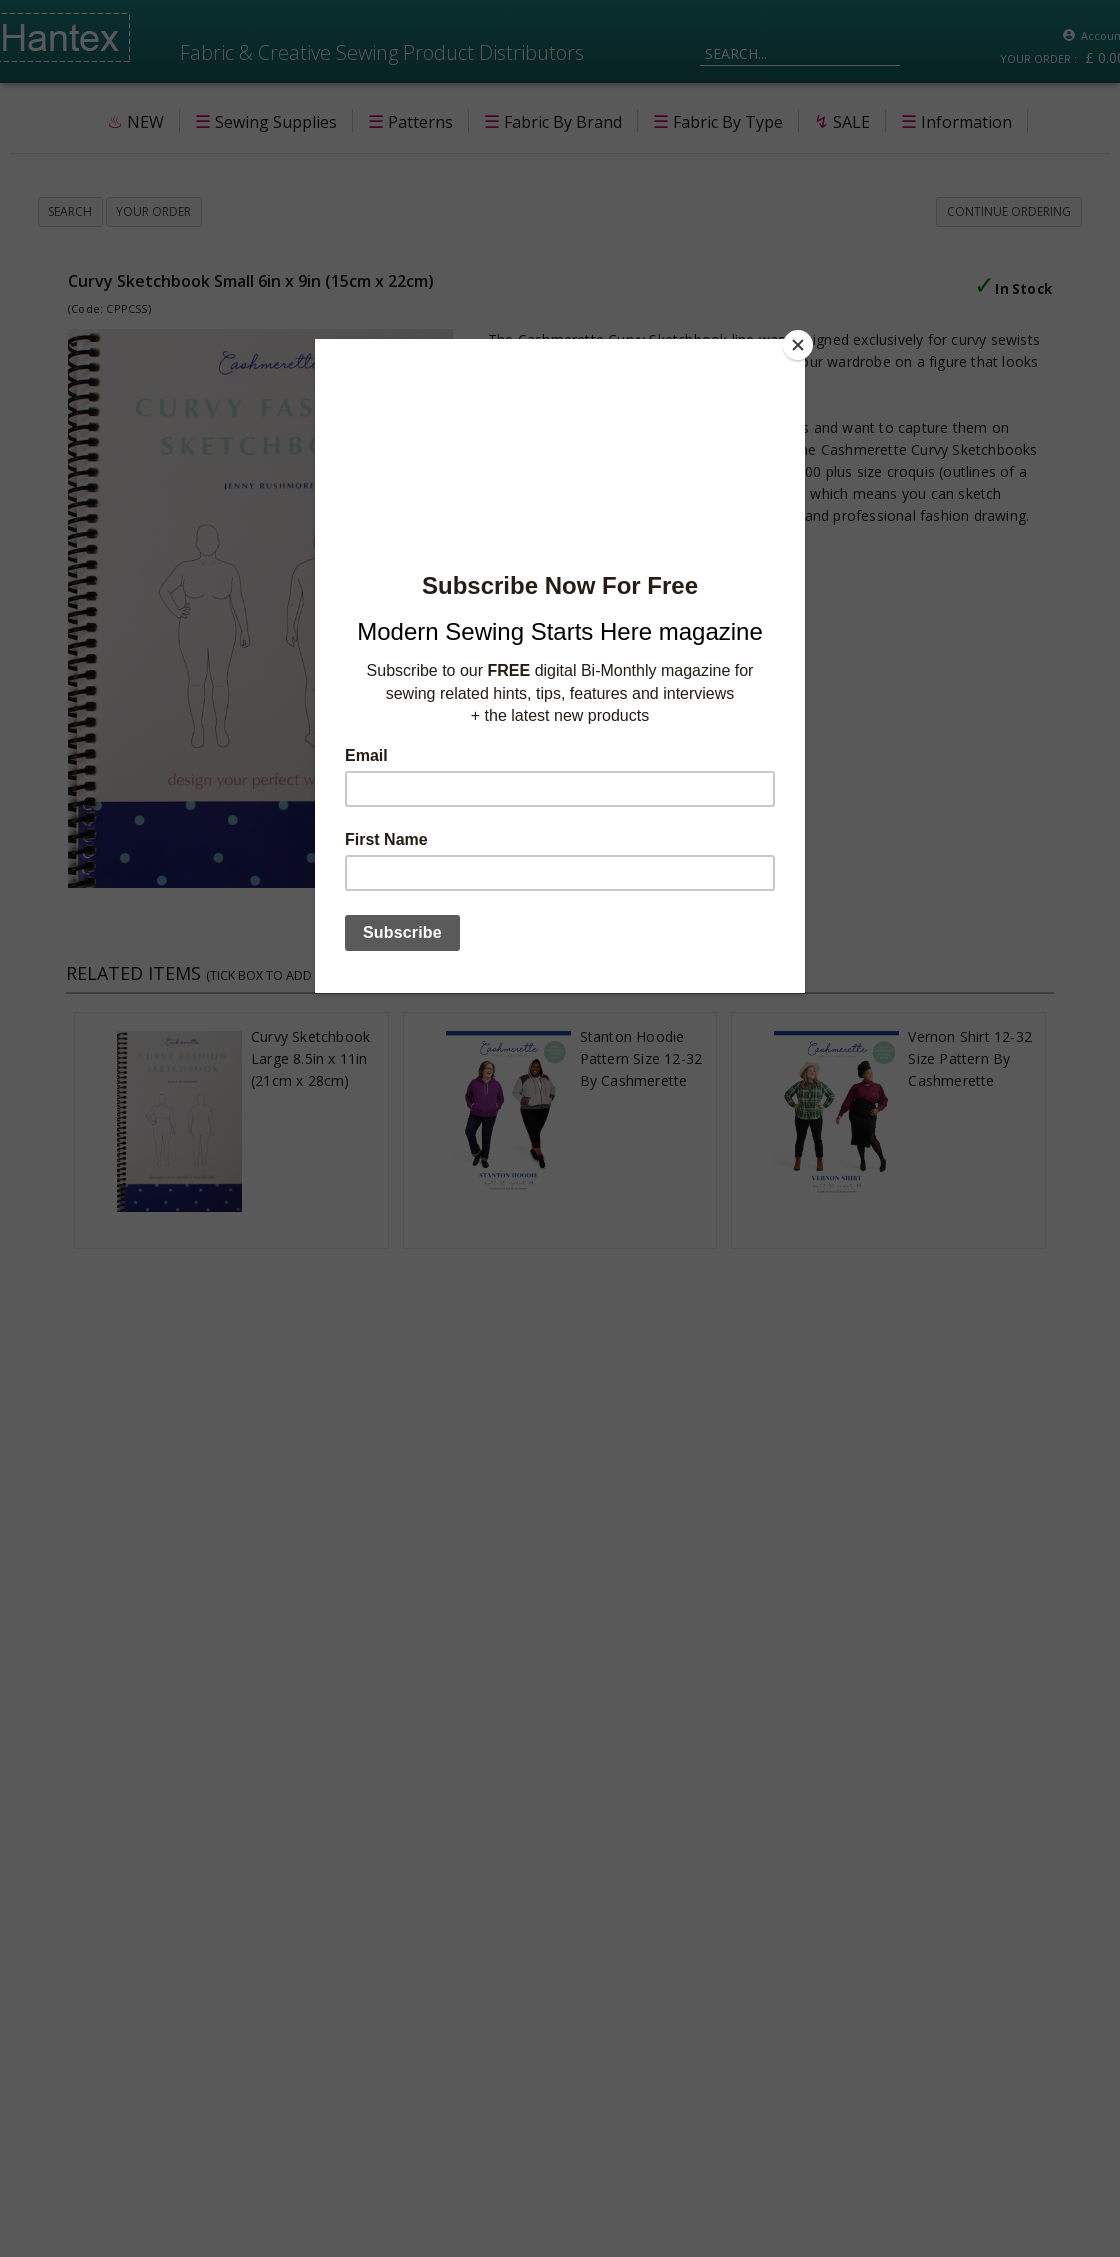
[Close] (800, 344)
